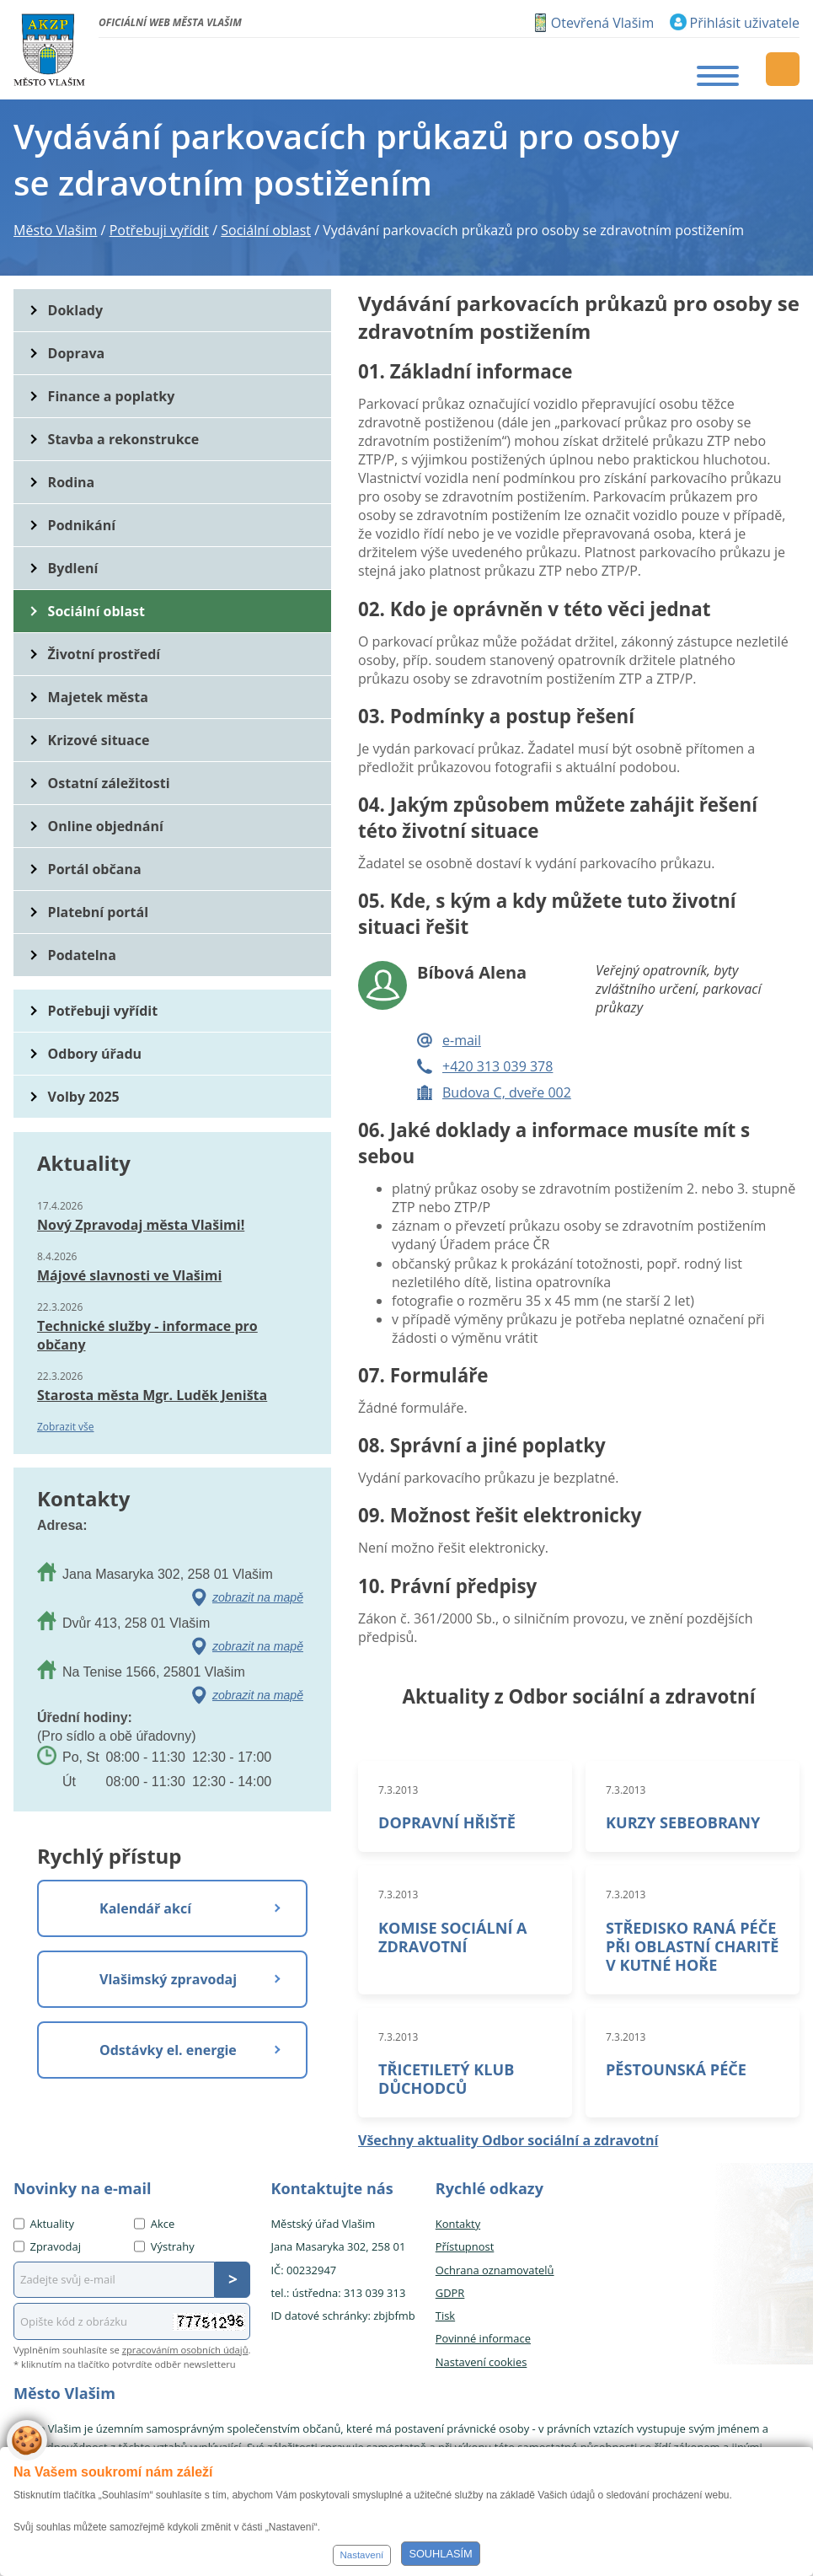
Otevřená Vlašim (602, 22)
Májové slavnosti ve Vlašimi (129, 1275)
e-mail (461, 1040)
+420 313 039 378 (497, 1066)
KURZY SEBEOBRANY (683, 1822)
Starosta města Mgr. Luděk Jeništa (152, 1395)
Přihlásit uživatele (745, 22)
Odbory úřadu (95, 1053)
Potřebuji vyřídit (103, 1010)
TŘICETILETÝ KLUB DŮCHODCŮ (446, 2078)
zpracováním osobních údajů (185, 2349)
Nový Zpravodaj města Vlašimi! (140, 1225)
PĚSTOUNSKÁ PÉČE (676, 2069)
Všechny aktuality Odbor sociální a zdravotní (508, 2140)
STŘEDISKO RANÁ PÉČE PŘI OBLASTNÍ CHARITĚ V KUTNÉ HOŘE (692, 1946)
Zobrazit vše (65, 1426)
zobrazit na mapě (257, 1597)
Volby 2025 (84, 1096)
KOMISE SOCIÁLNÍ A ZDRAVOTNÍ (452, 1937)
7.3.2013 (398, 1790)
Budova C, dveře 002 (506, 1092)
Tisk (445, 2315)
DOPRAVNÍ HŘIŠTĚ (447, 1822)
